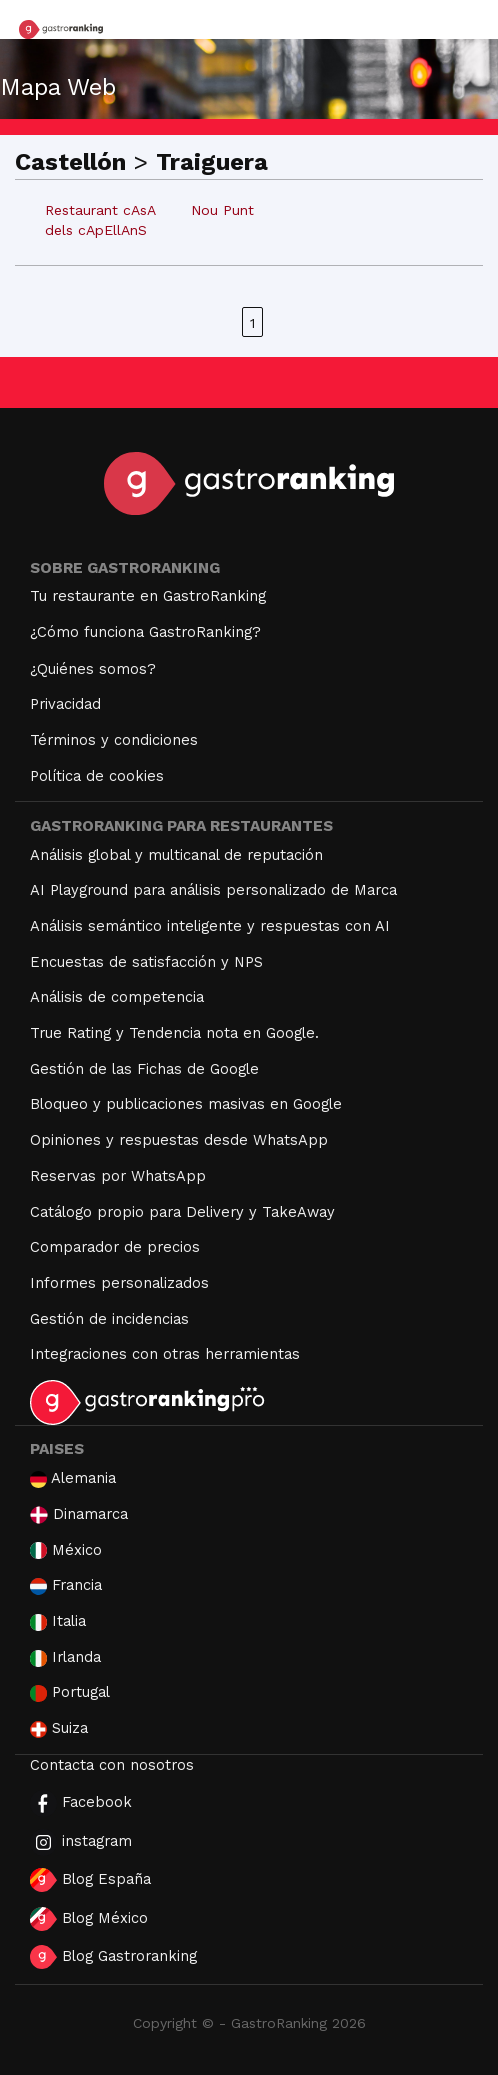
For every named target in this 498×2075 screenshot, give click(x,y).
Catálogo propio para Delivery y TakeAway (182, 1212)
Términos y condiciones (114, 740)
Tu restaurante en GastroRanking (148, 596)
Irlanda (65, 1657)
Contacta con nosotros (112, 1765)
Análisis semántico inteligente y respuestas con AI (210, 926)
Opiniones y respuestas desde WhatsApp (179, 1140)
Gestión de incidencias (109, 1319)
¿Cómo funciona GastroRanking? (145, 632)
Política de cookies (97, 776)
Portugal (70, 1692)
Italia (58, 1621)
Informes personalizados (119, 1283)
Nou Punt (222, 210)
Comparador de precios (115, 1247)
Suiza (59, 1728)
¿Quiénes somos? (93, 669)
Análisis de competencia (117, 997)
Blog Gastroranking (113, 1957)
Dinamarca (79, 1514)
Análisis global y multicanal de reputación (176, 855)
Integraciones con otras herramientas (165, 1354)
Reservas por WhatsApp (118, 1176)
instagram (81, 1842)
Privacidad (65, 704)
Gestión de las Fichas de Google (144, 1069)
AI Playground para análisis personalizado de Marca (213, 890)
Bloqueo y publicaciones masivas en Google (186, 1104)
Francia (66, 1585)
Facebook (81, 1803)
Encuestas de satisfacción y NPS (146, 962)
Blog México (89, 1919)
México (66, 1550)
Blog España (90, 1880)
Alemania (73, 1478)
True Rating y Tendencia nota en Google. (174, 1033)
